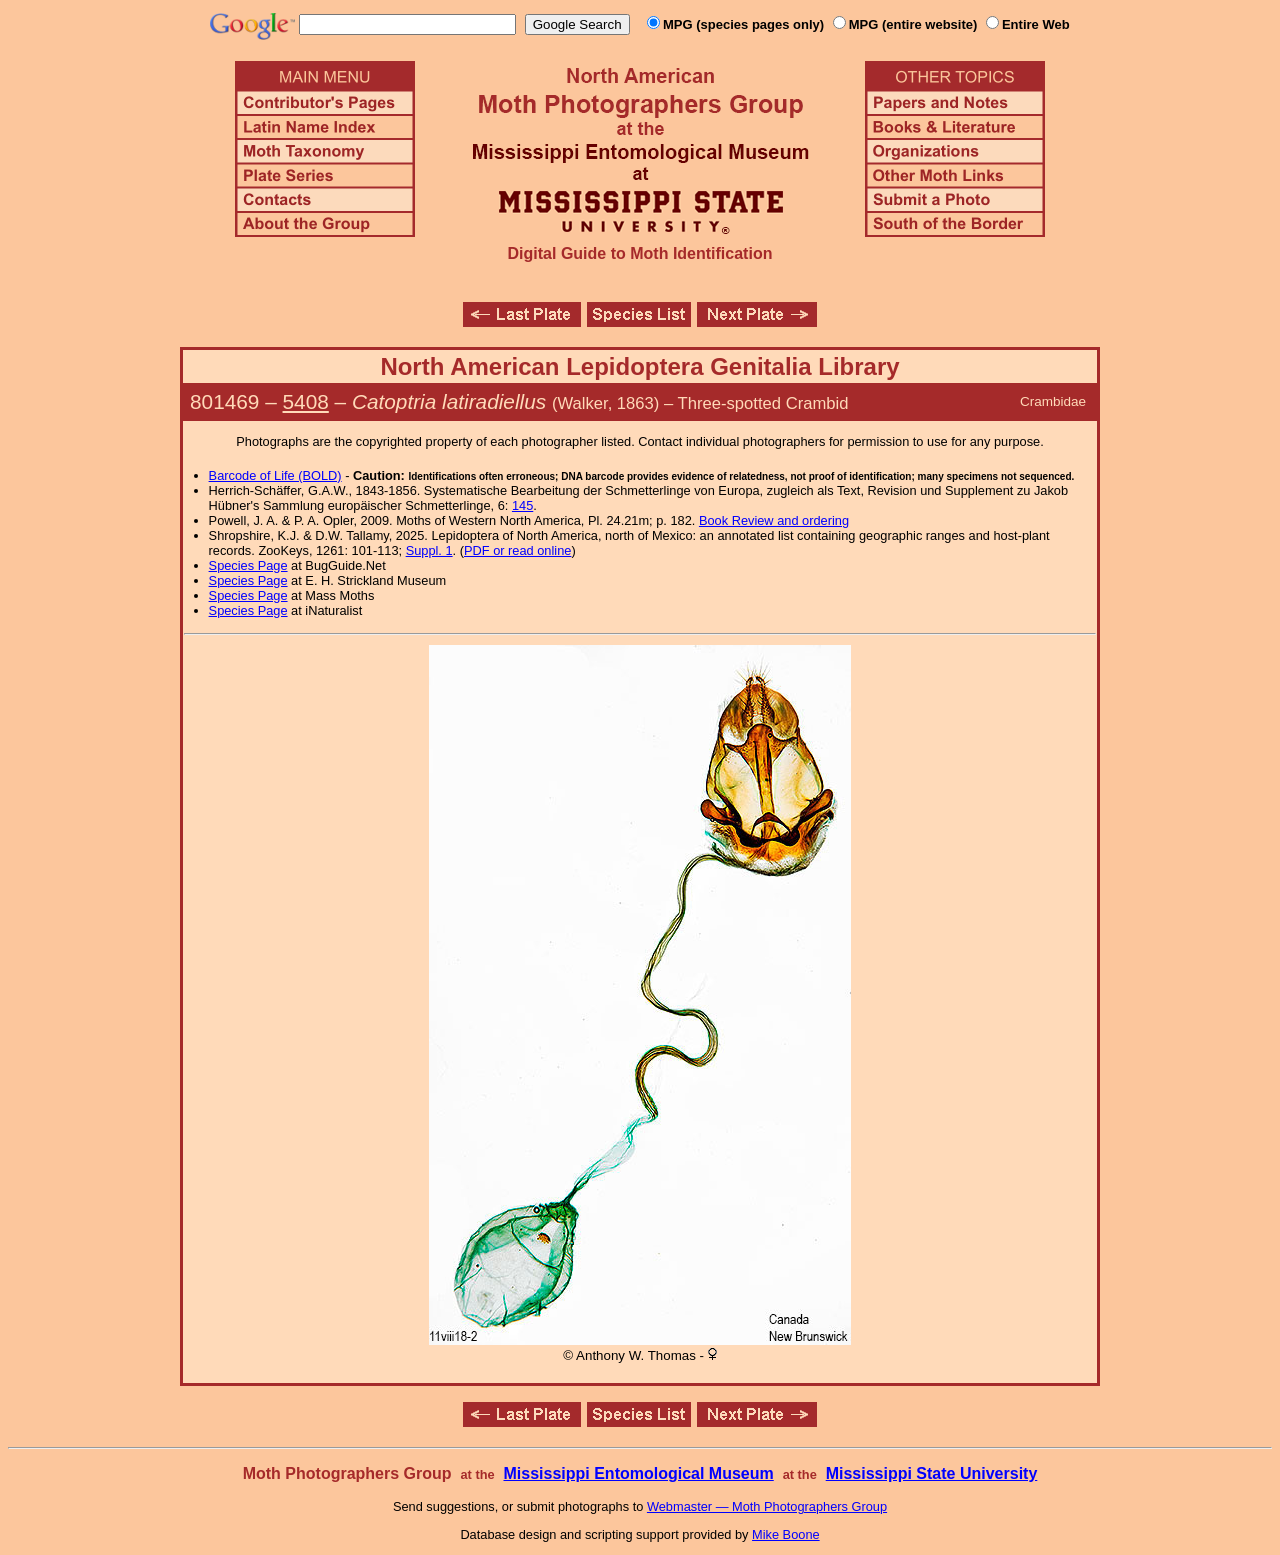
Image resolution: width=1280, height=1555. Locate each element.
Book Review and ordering (774, 520)
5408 (306, 401)
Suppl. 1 (429, 550)
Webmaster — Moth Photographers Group (767, 1506)
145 (522, 505)
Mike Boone (786, 1534)
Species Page (248, 565)
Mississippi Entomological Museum (638, 1473)
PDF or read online (517, 550)
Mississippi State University (932, 1473)
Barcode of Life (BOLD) (275, 475)
